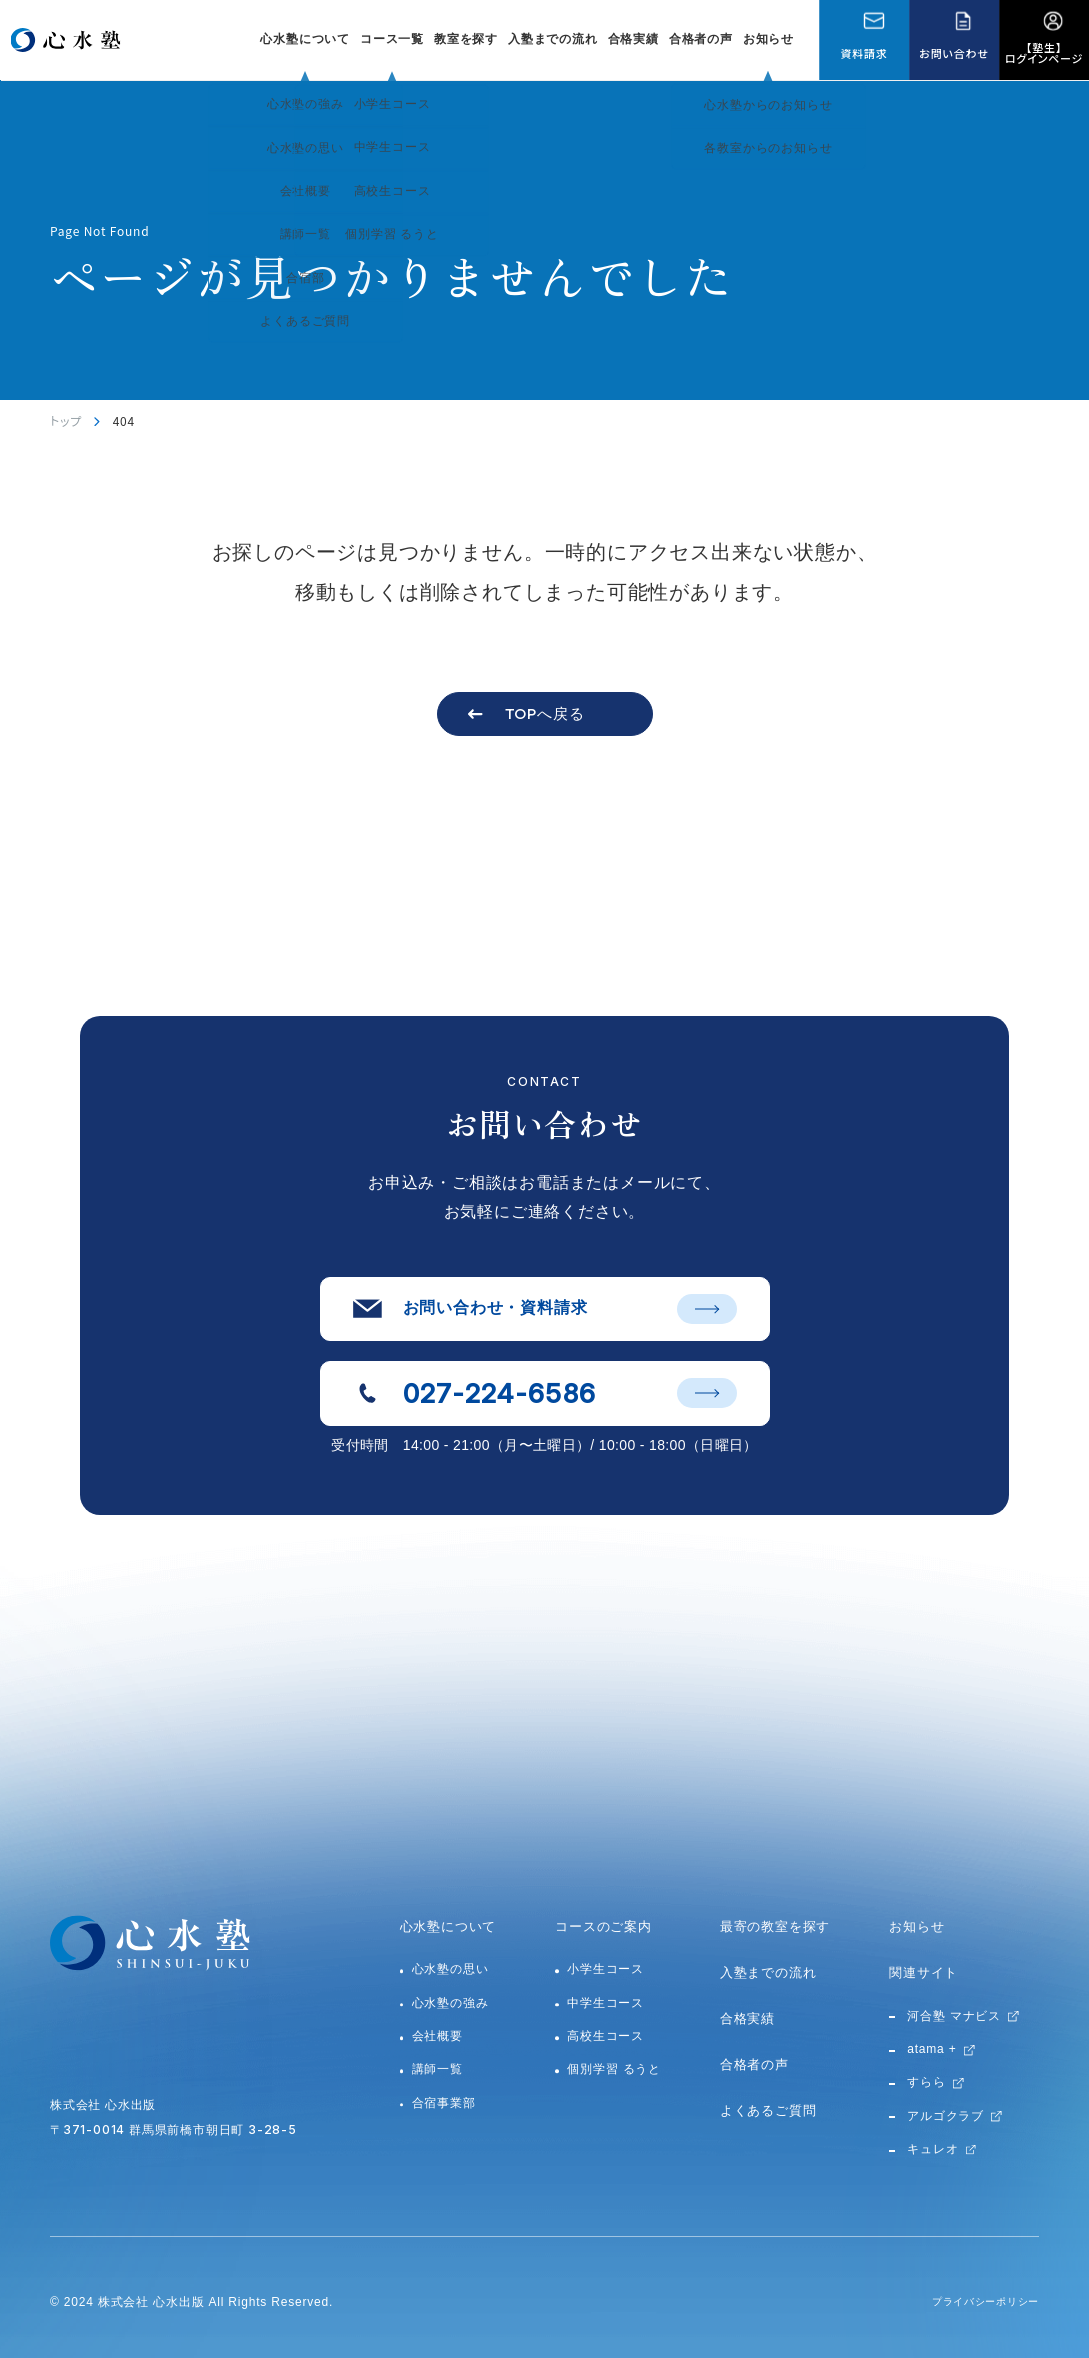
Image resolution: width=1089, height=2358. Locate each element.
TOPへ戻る (545, 713)
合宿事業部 (444, 2103)
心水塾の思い (450, 1969)
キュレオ (932, 2149)
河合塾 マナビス (954, 2016)
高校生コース (605, 2036)
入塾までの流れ (553, 39)
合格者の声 (701, 39)
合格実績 (633, 39)
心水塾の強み (450, 2003)
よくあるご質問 (768, 2110)
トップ (66, 420)
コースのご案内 (603, 1926)
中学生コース (605, 2003)
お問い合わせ (953, 53)
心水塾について (448, 1926)
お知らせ (768, 39)
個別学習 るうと (614, 2069)
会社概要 (437, 2036)
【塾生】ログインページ (1044, 52)
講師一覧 (437, 2069)
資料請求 (863, 53)
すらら (926, 2082)
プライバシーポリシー (975, 2302)
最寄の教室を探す (775, 1926)
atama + (931, 2049)
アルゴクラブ (945, 2116)
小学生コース (605, 1969)
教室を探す (466, 39)
